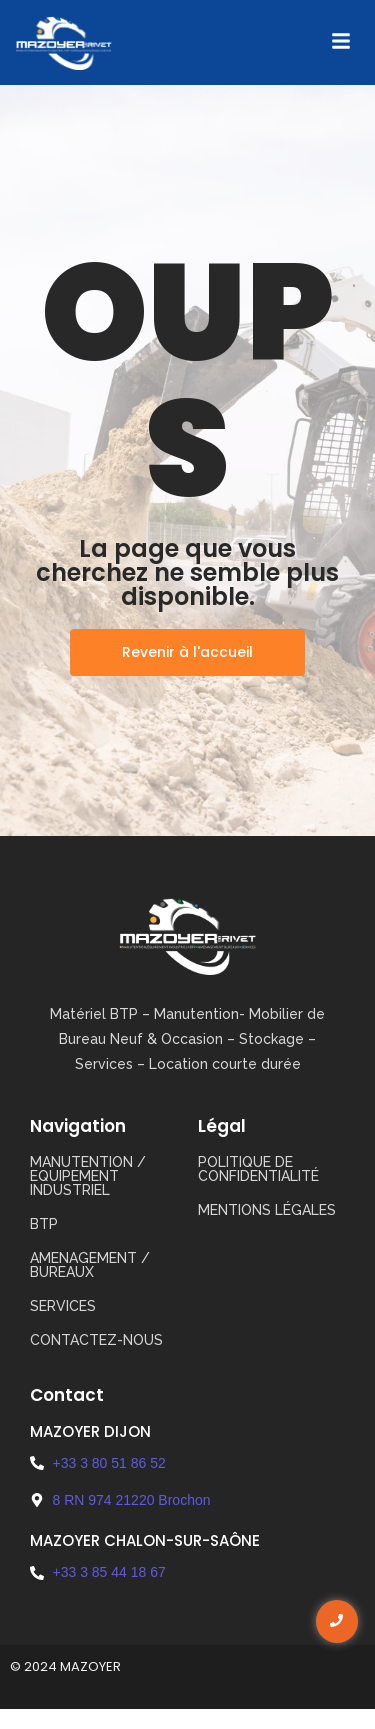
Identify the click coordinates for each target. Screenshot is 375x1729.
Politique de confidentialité (258, 1169)
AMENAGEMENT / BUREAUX (90, 1265)
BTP (44, 1224)
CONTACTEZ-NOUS (96, 1340)
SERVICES (63, 1306)
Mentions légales (267, 1210)
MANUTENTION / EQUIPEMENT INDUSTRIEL (88, 1176)
